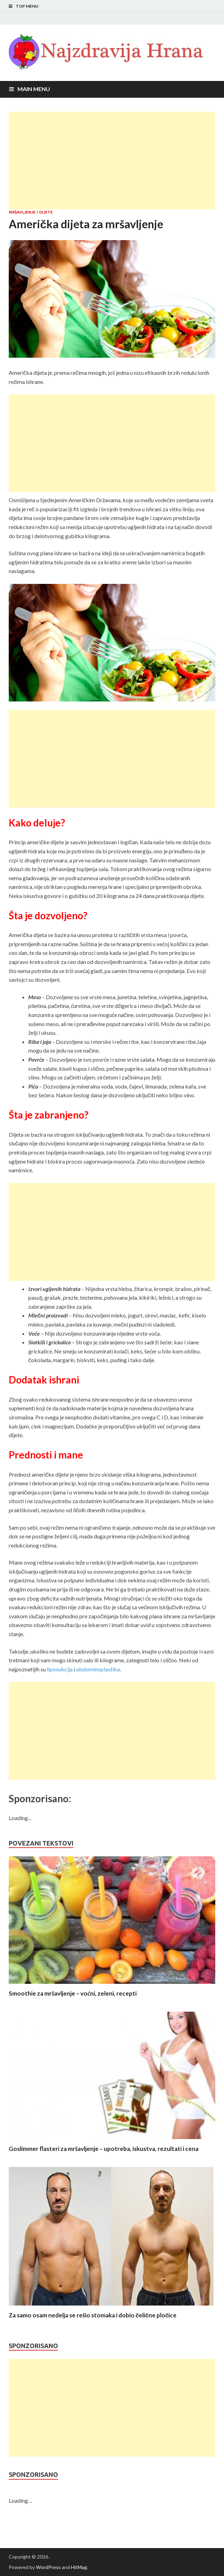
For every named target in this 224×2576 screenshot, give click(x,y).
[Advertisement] (112, 160)
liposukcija (60, 1669)
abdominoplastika (98, 1669)
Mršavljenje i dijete (31, 212)
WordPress (48, 2567)
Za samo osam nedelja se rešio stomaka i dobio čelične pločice (92, 2315)
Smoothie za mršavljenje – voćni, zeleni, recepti (73, 1993)
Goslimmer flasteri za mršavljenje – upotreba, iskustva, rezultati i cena (103, 2148)
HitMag (79, 2567)
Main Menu (33, 89)
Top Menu (27, 6)
